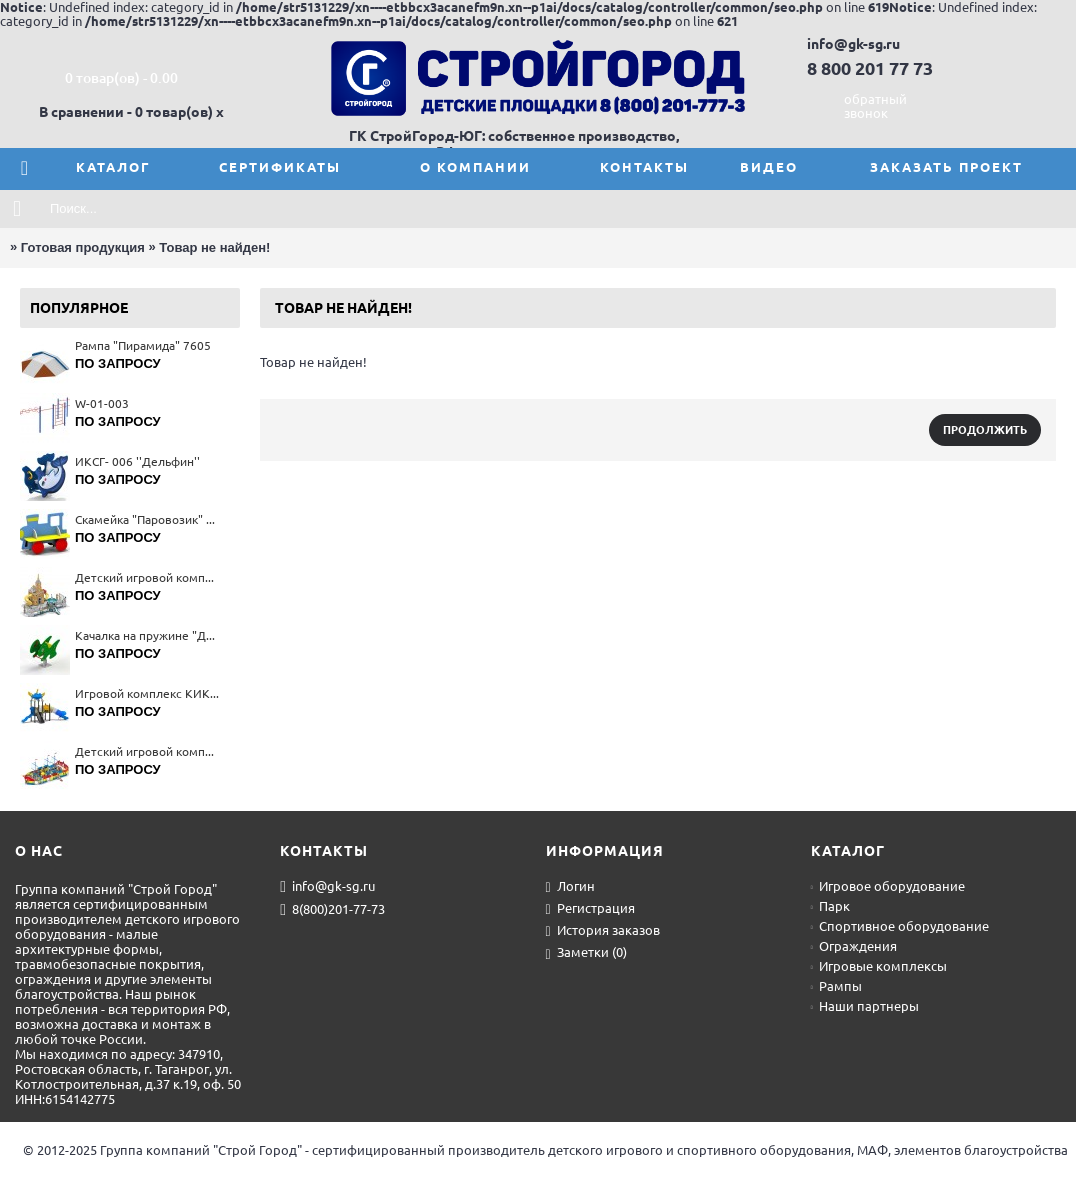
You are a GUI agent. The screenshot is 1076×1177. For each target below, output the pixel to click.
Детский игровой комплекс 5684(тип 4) (147, 751)
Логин (570, 887)
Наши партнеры (865, 1006)
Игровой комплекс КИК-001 (147, 693)
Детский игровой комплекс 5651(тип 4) (147, 577)
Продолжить (985, 430)
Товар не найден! (214, 247)
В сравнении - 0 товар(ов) (126, 112)
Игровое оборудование (888, 886)
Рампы (836, 986)
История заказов (603, 931)
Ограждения (854, 946)
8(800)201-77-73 (332, 910)
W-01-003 (102, 403)
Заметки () (586, 953)
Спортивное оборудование (900, 926)
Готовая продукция (83, 247)
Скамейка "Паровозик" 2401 (147, 519)
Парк (830, 906)
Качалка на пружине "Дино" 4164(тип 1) (147, 635)
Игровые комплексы (879, 966)
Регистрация (590, 909)
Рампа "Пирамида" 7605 (143, 345)
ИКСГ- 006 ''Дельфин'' (137, 461)
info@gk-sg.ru (327, 887)
